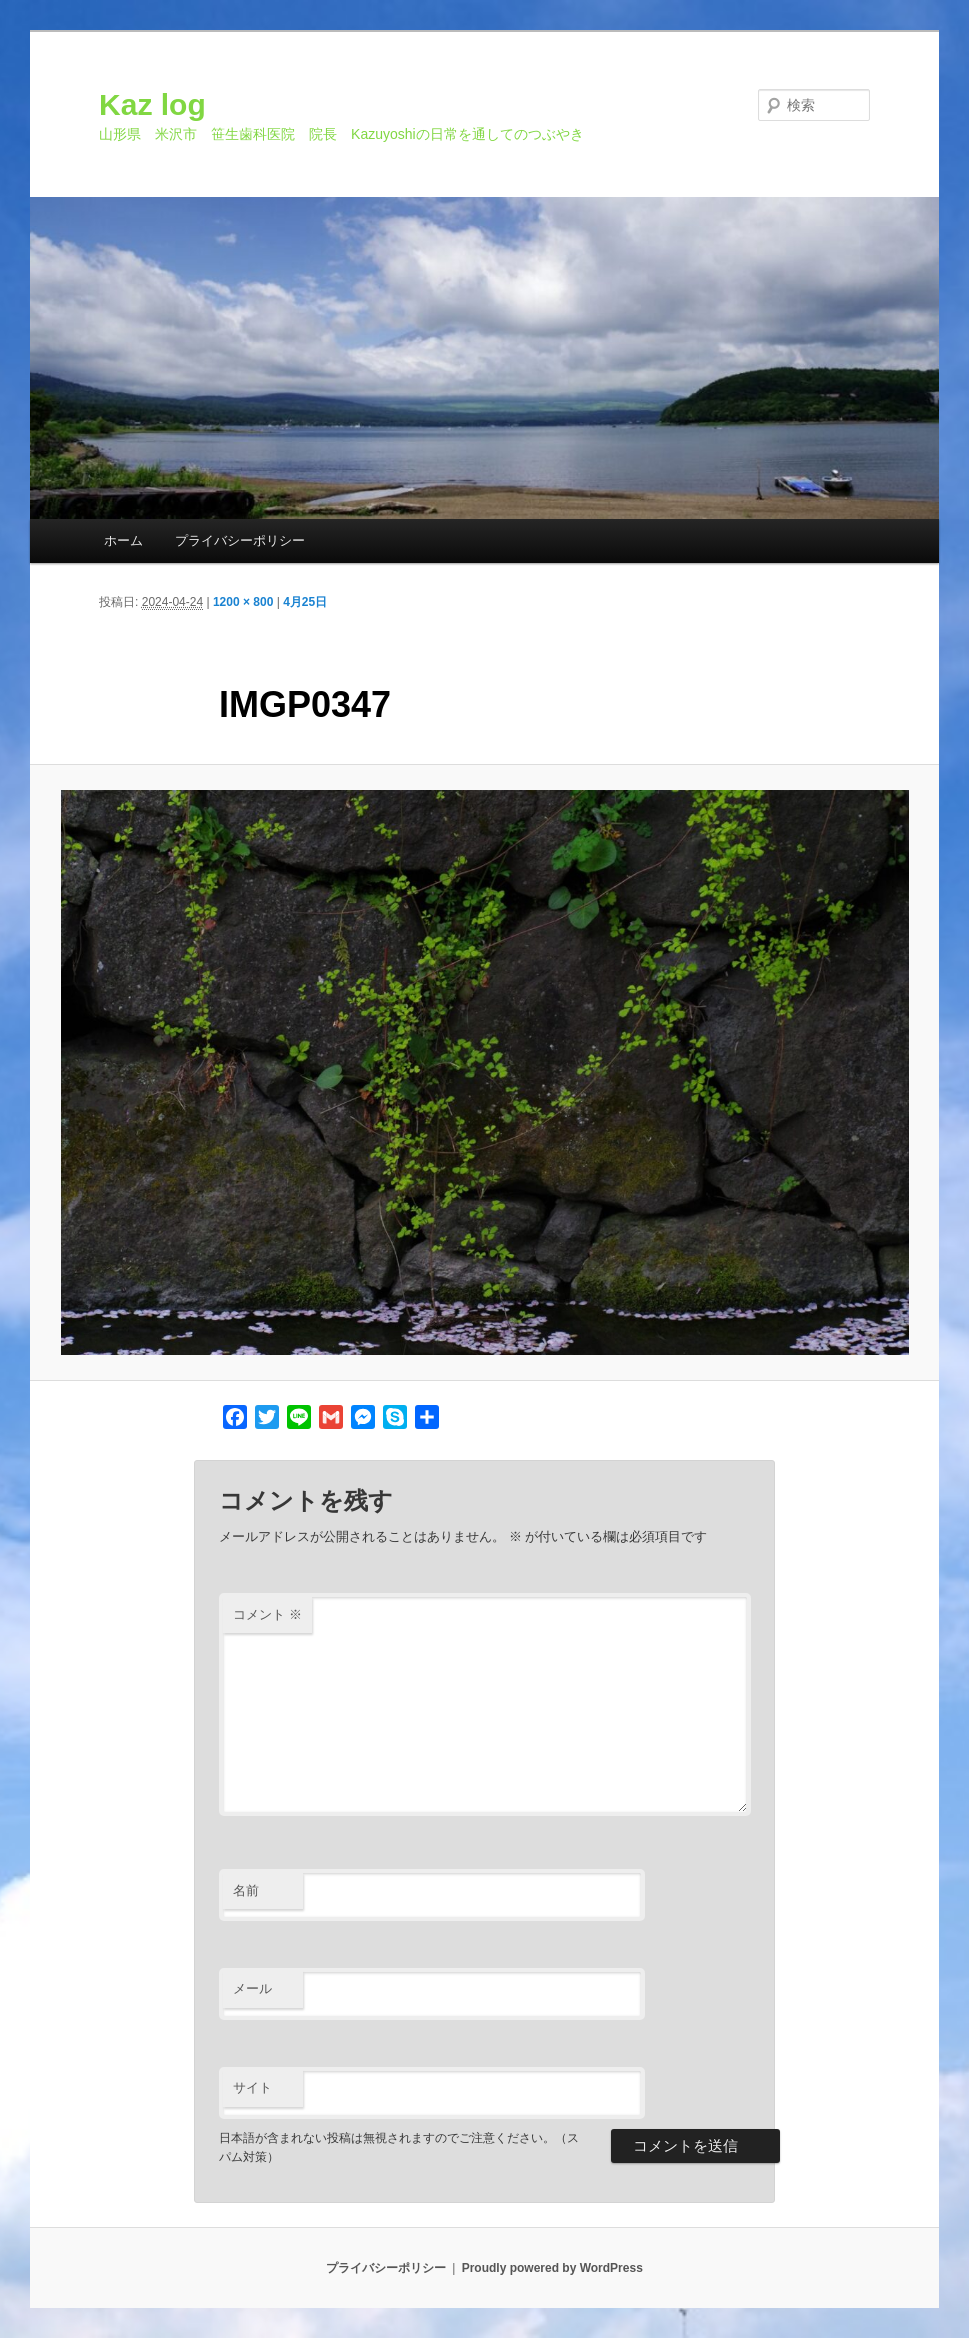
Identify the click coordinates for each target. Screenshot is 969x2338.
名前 (246, 1890)
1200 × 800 (243, 602)
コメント (267, 1614)
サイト (252, 2087)
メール (252, 1988)
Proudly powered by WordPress (552, 2268)
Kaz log (152, 104)
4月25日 (305, 602)
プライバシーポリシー (240, 540)
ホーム (123, 540)
